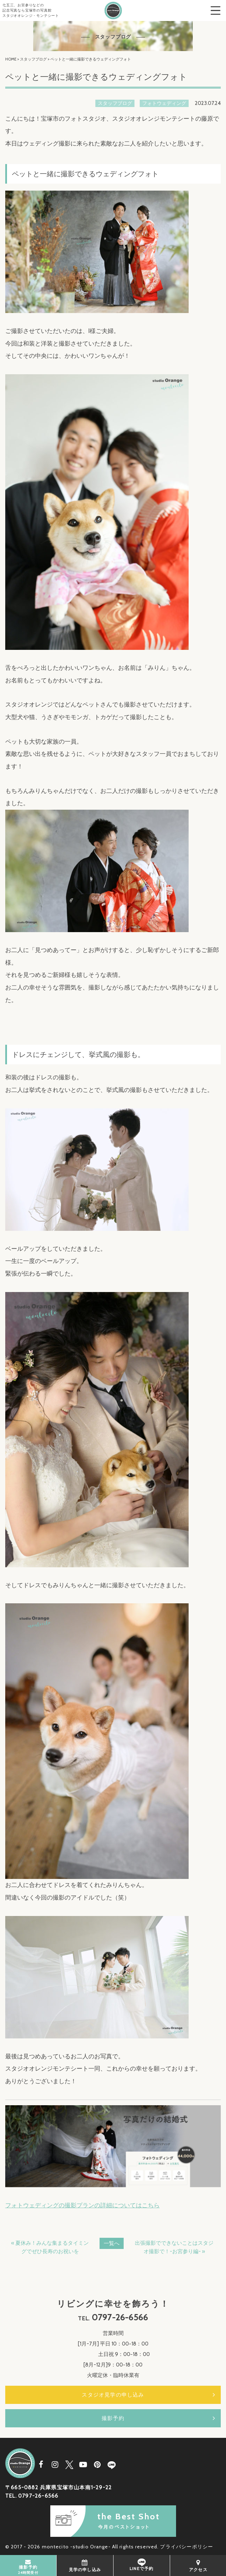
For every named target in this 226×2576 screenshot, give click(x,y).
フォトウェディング (164, 103)
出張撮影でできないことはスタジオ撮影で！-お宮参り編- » (174, 2247)
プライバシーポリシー (186, 2546)
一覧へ (111, 2243)
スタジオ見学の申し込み (113, 2395)
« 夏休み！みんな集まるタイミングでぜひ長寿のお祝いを (50, 2247)
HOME (10, 59)
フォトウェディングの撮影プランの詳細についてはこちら (82, 2205)
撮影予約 (113, 2418)
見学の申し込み (85, 2565)
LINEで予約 (141, 2565)
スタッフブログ (33, 59)
